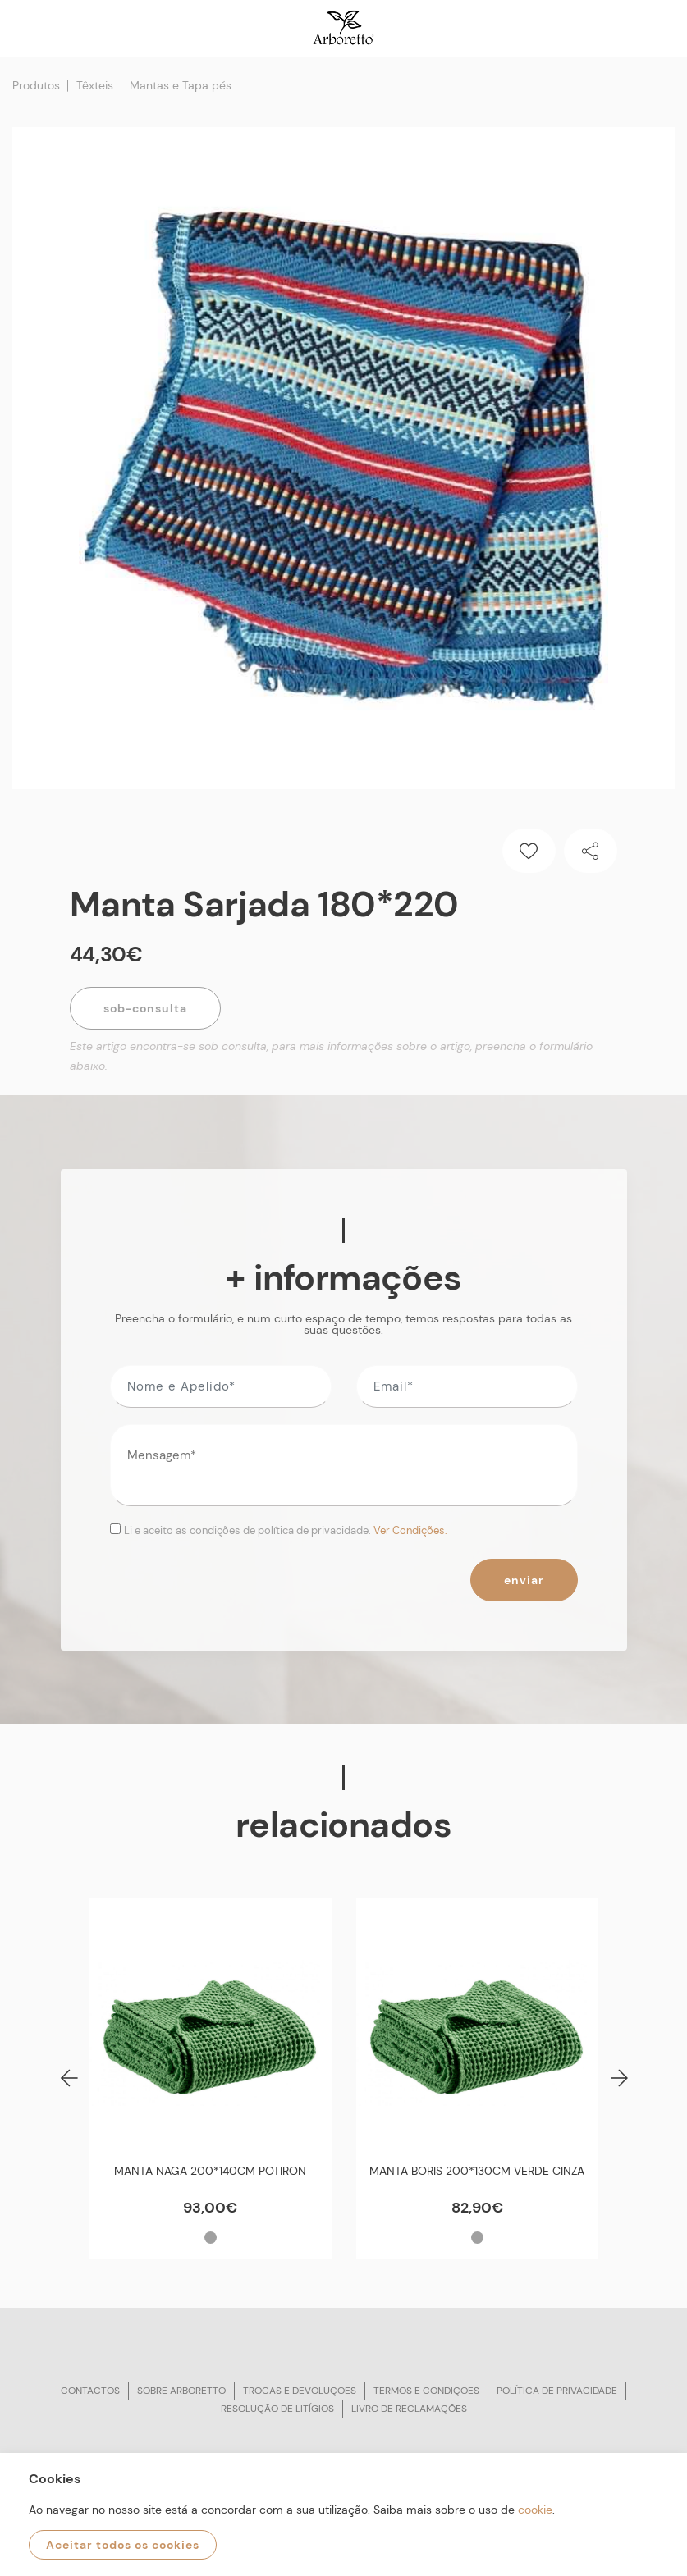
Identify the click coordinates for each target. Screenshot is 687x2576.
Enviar (524, 1580)
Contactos (90, 2390)
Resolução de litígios (277, 2408)
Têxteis (94, 85)
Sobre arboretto (181, 2390)
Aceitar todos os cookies (122, 2544)
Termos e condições (426, 2390)
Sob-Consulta (145, 1008)
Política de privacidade (557, 2390)
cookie (535, 2509)
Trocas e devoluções (299, 2390)
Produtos (36, 85)
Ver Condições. (410, 1530)
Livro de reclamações (409, 2408)
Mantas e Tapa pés (180, 85)
